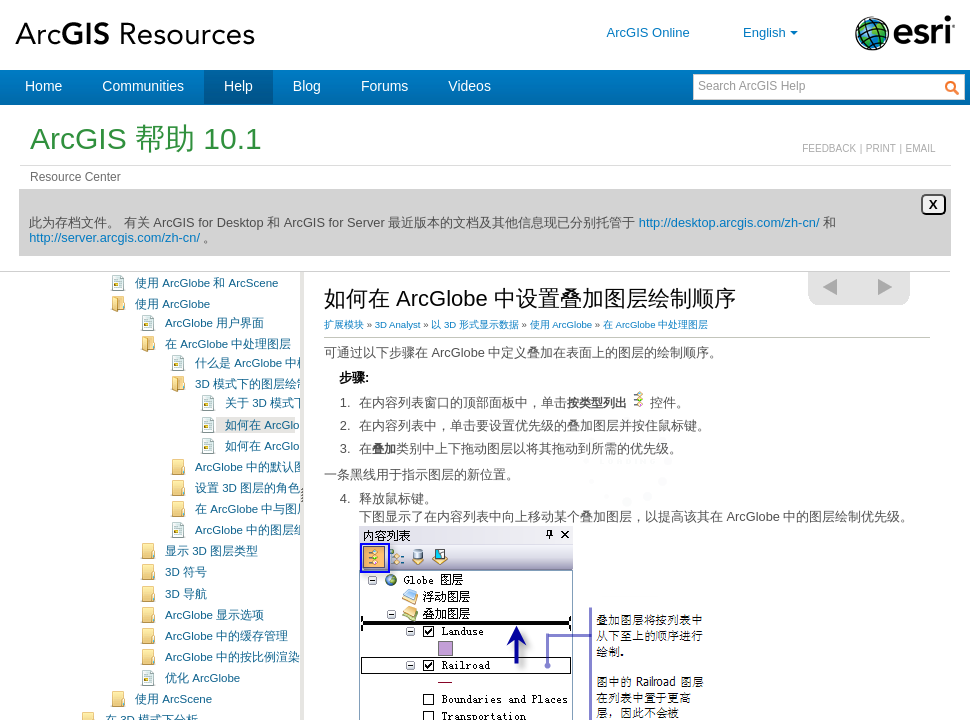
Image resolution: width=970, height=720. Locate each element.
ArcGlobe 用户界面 (214, 354)
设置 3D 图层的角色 (247, 519)
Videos (469, 86)
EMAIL (921, 148)
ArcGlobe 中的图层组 (250, 561)
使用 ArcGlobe (172, 335)
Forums (384, 86)
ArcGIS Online (648, 32)
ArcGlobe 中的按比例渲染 (232, 688)
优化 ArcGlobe (202, 709)
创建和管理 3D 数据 (157, 273)
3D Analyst (398, 324)
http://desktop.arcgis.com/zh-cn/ (729, 222)
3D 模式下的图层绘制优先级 (270, 415)
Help (238, 86)
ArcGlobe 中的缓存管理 (226, 667)
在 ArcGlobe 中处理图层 (228, 375)
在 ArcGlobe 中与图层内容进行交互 (288, 540)
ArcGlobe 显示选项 (214, 646)
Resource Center (75, 177)
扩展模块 (344, 324)
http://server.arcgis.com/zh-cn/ (114, 237)
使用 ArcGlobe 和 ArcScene (207, 314)
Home (43, 86)
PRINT (881, 148)
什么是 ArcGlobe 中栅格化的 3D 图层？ (299, 394)
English (772, 32)
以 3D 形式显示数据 (157, 295)
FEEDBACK (829, 148)
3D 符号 (186, 603)
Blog (307, 86)
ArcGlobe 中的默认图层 (256, 498)
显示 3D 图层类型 (211, 582)
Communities (143, 86)
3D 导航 (186, 625)
